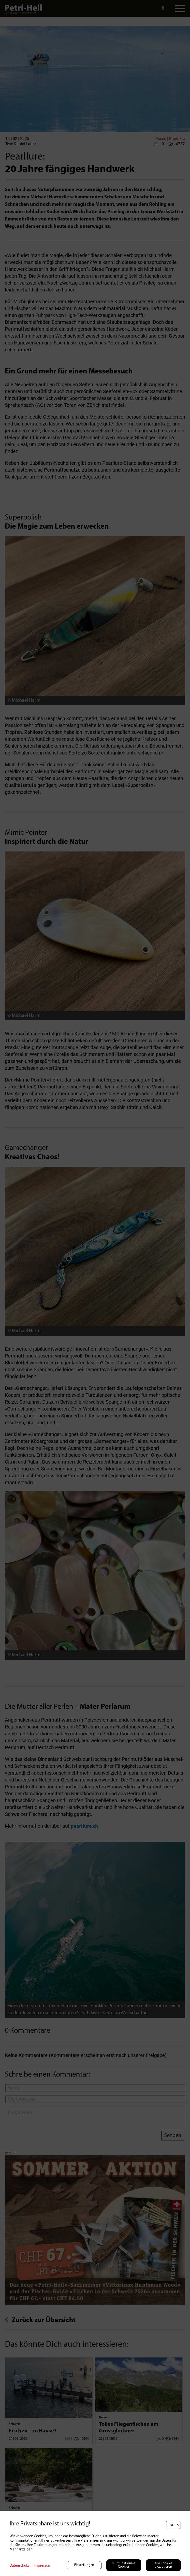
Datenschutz (19, 2566)
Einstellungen (84, 2565)
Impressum (42, 2566)
